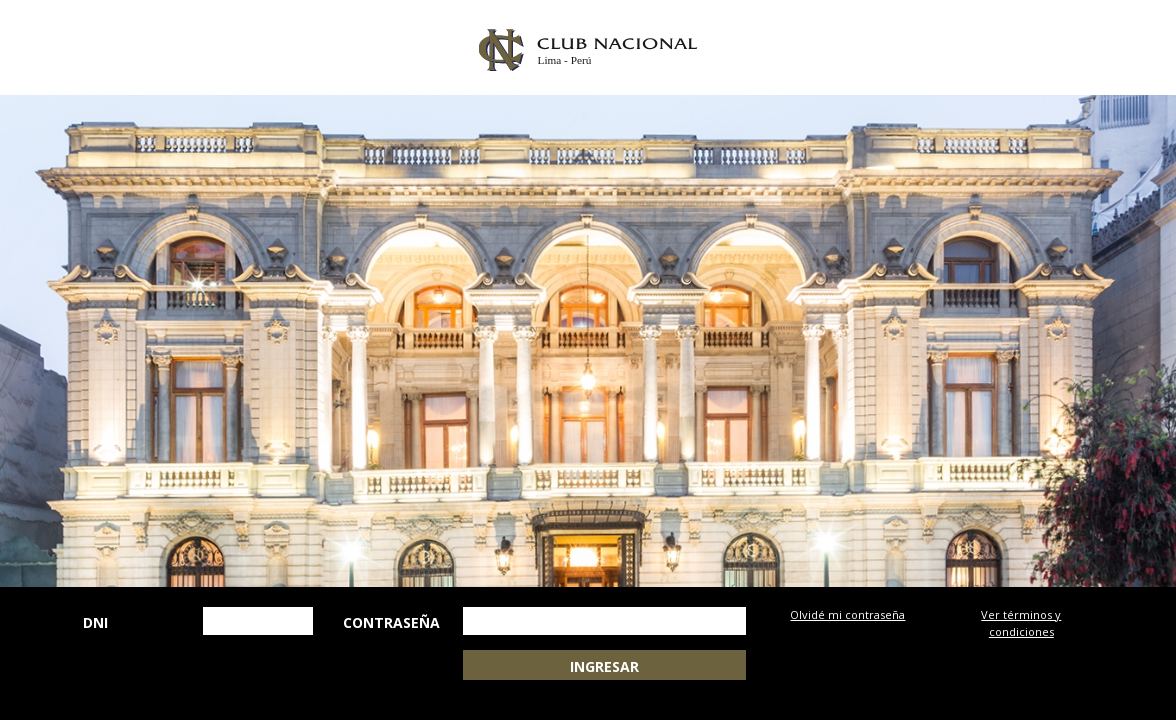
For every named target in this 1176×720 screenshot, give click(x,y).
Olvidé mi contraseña (847, 614)
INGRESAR (604, 666)
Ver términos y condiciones (1021, 623)
